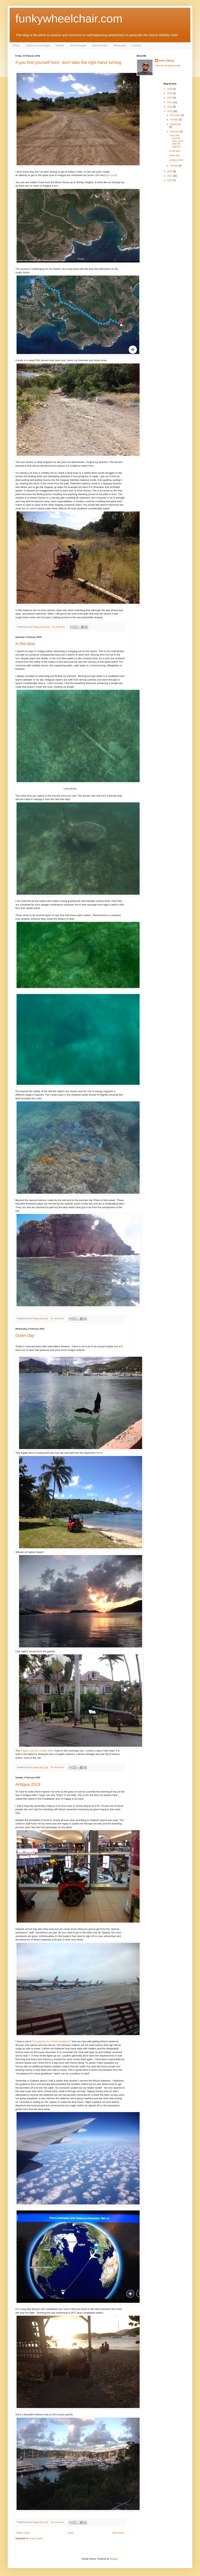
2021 (170, 102)
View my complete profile (167, 65)
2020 (170, 106)
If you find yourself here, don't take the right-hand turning (68, 62)
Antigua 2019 (27, 1784)
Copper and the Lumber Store (37, 1750)
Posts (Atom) (36, 2538)
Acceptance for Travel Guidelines (51, 2041)
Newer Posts (22, 2533)
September (175, 124)
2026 (170, 89)
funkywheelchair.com (68, 18)
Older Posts (118, 2533)
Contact (136, 45)
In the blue (25, 643)
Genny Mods (100, 45)
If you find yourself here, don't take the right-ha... (176, 141)
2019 (170, 111)
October (174, 119)
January (174, 165)
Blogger (114, 2559)
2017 (170, 176)
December (175, 115)
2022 (170, 97)
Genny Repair (78, 45)
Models (59, 45)
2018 (170, 171)
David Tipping (166, 60)
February (175, 131)
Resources (119, 45)
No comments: (59, 627)
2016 (170, 180)
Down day (24, 1335)
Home (15, 45)
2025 (170, 93)
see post (111, 175)
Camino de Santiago (37, 45)
